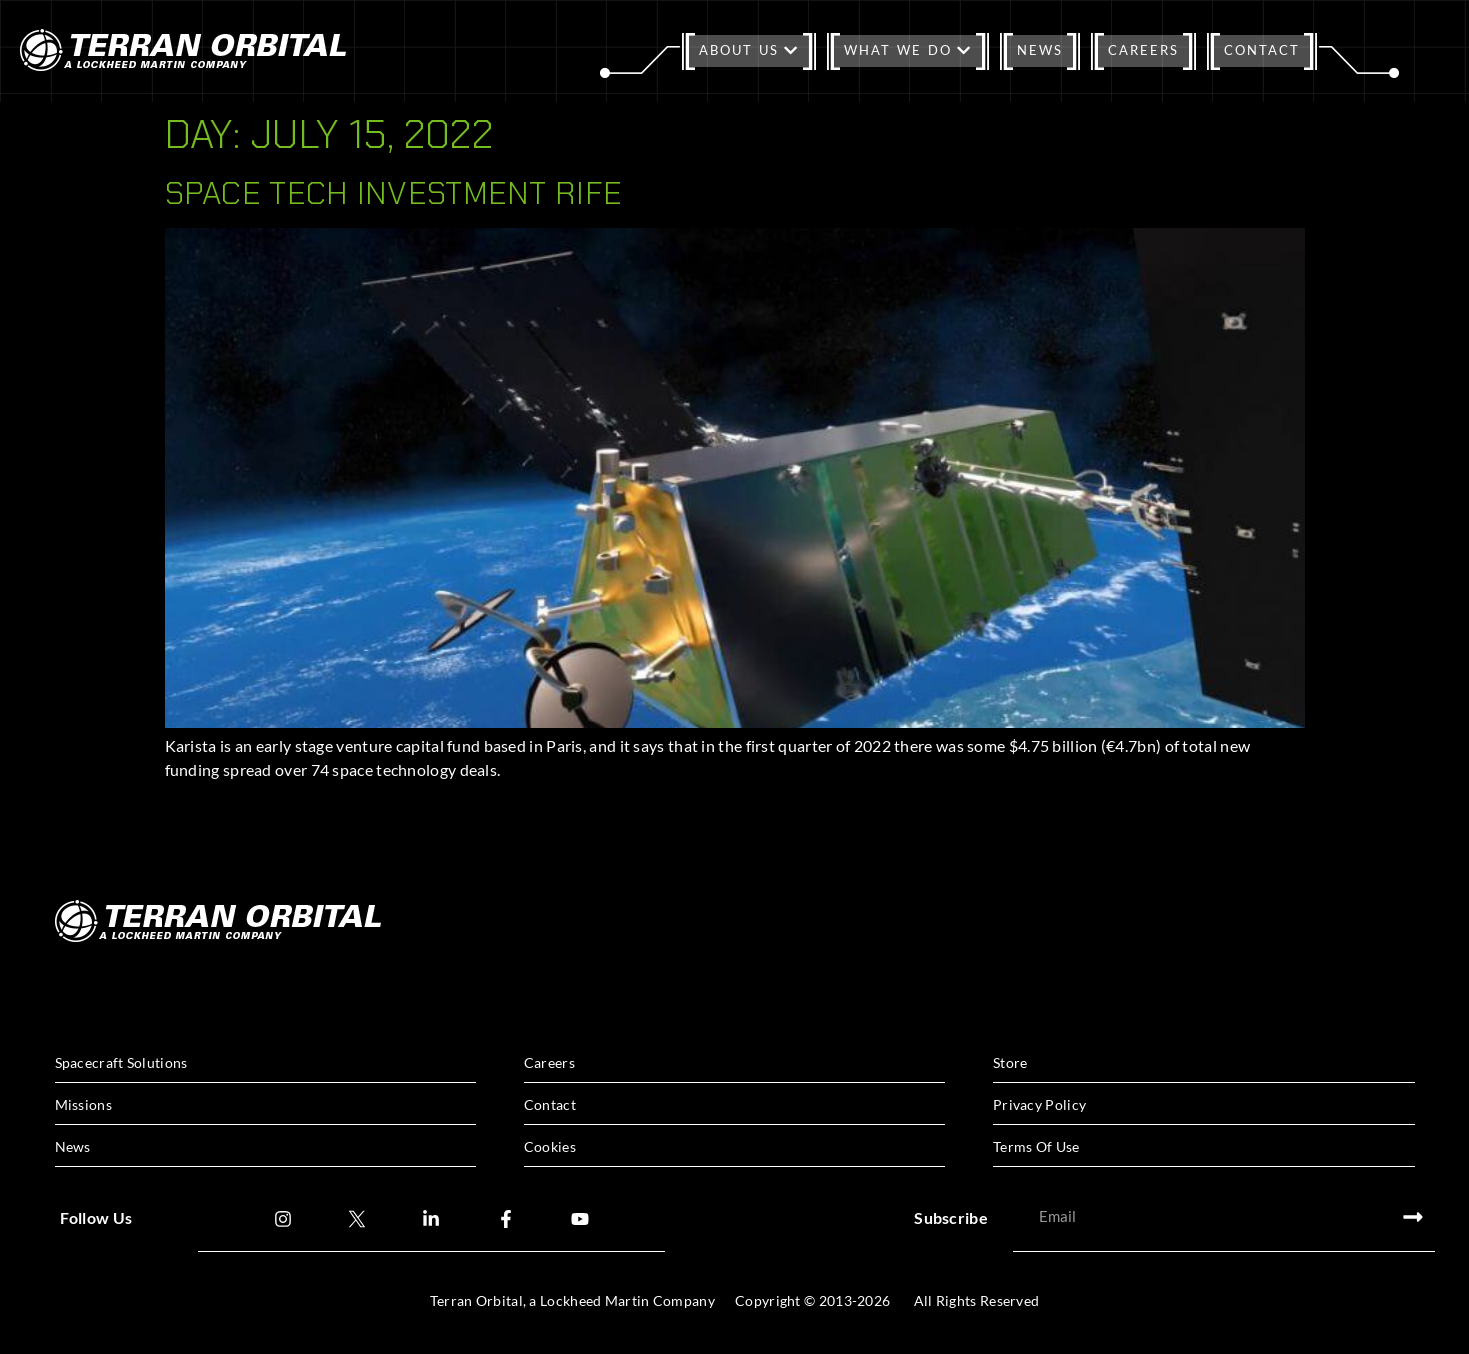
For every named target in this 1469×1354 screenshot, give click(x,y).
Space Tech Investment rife (394, 193)
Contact (1262, 50)
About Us (749, 50)
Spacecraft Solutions (121, 1062)
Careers (1143, 50)
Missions (83, 1104)
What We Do (908, 50)
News (1040, 50)
